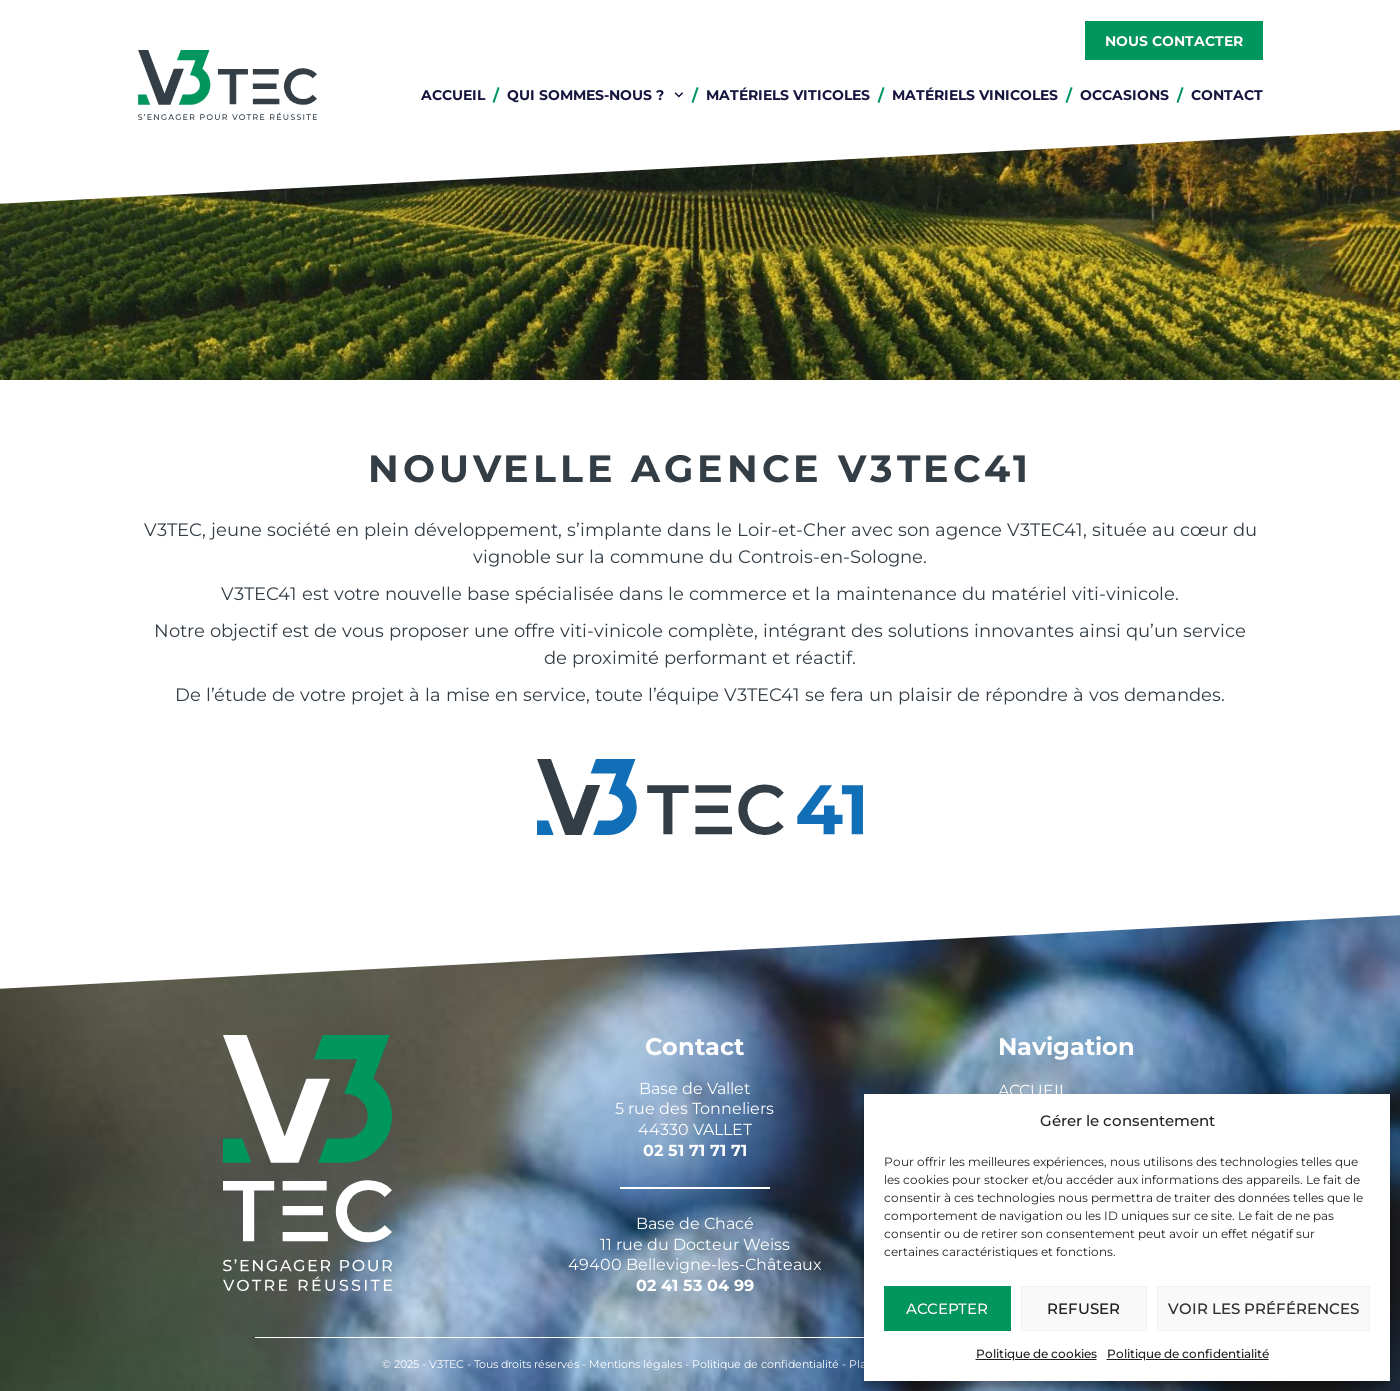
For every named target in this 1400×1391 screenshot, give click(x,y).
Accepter (947, 1308)
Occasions (1124, 95)
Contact (1227, 95)
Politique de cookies (1036, 1353)
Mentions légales (635, 1364)
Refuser (1083, 1308)
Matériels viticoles (788, 95)
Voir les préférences (1263, 1308)
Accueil (453, 95)
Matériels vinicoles (975, 95)
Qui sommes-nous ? (595, 95)
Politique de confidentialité (1188, 1353)
